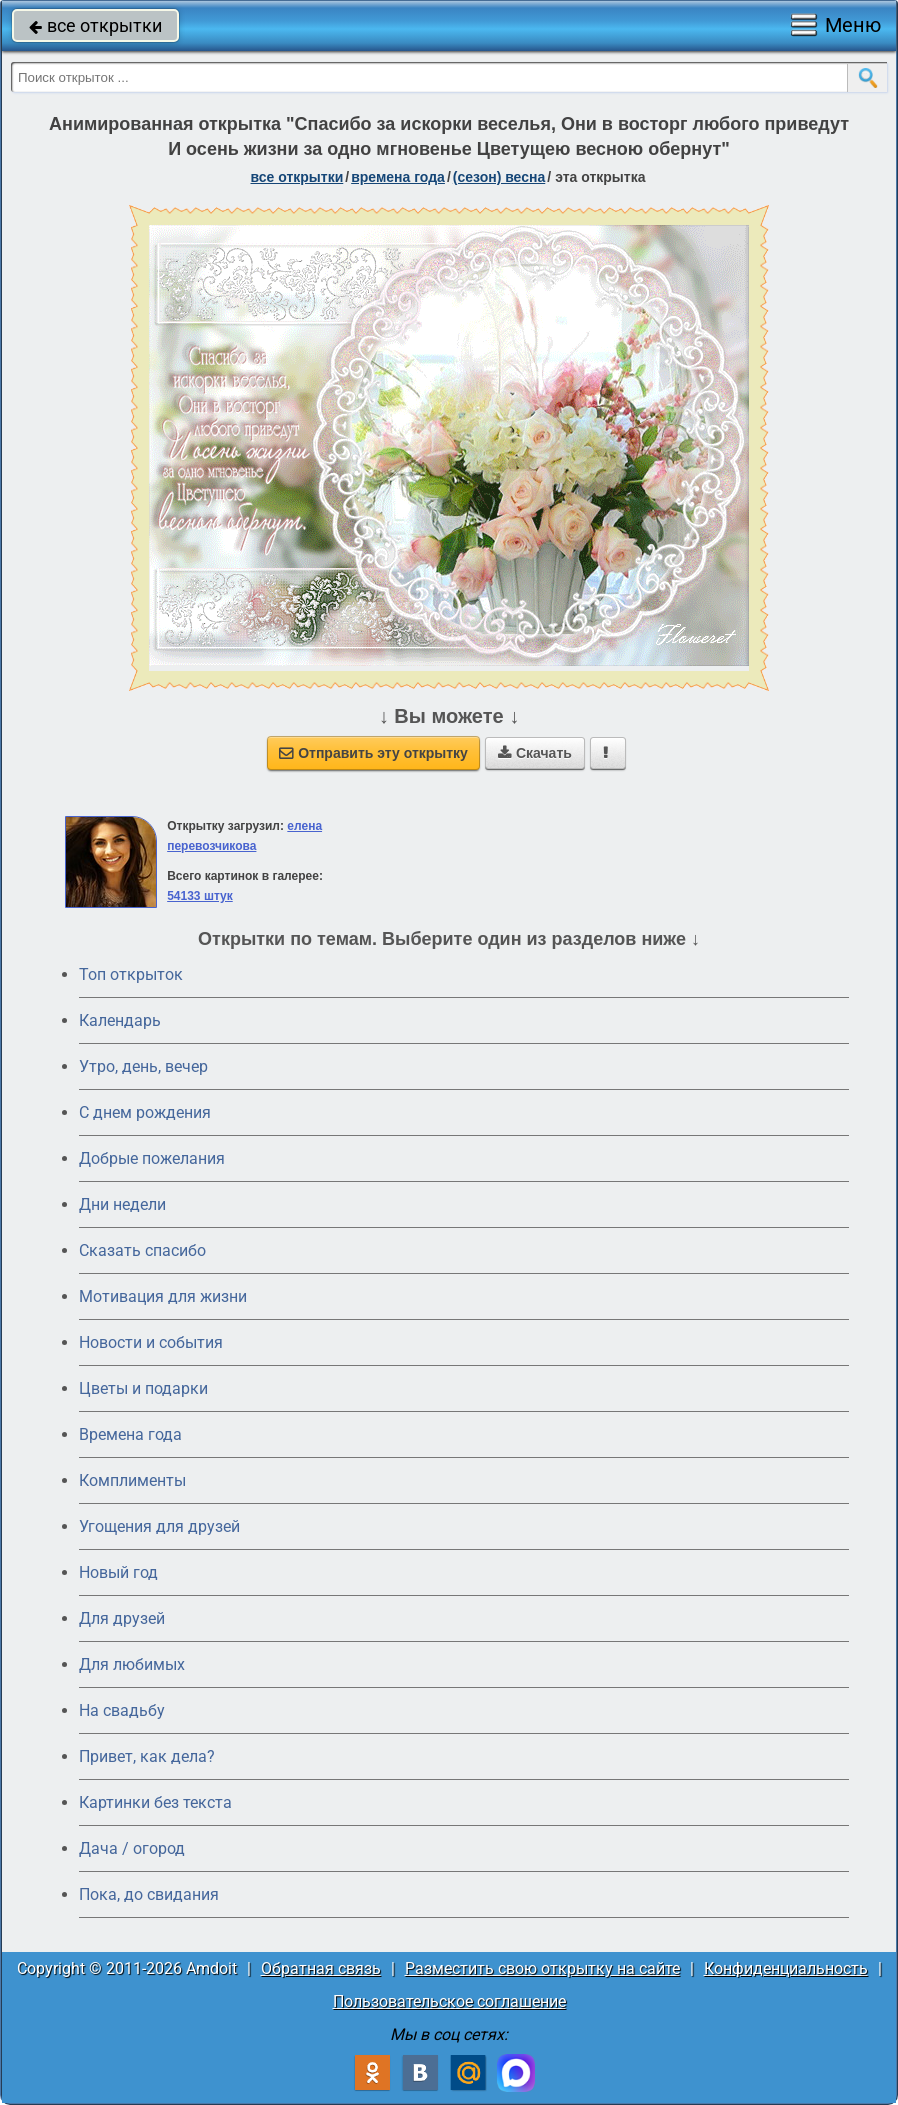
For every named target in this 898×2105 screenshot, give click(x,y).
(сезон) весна (499, 177)
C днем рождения (145, 1112)
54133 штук (200, 896)
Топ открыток (131, 974)
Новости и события (151, 1342)
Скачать (535, 753)
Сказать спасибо (142, 1250)
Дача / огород (132, 1848)
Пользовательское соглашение (449, 2001)
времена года (398, 177)
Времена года (130, 1434)
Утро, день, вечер (143, 1066)
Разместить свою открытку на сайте (542, 1968)
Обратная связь (321, 1968)
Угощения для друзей (159, 1526)
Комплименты (132, 1480)
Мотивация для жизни (163, 1296)
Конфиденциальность (786, 1968)
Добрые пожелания (152, 1158)
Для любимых (132, 1664)
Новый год (118, 1572)
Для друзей (122, 1618)
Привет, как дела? (147, 1756)
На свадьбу (122, 1710)
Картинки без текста (155, 1802)
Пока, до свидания (149, 1894)
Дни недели (122, 1204)
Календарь (120, 1020)
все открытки (95, 25)
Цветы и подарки (143, 1388)
